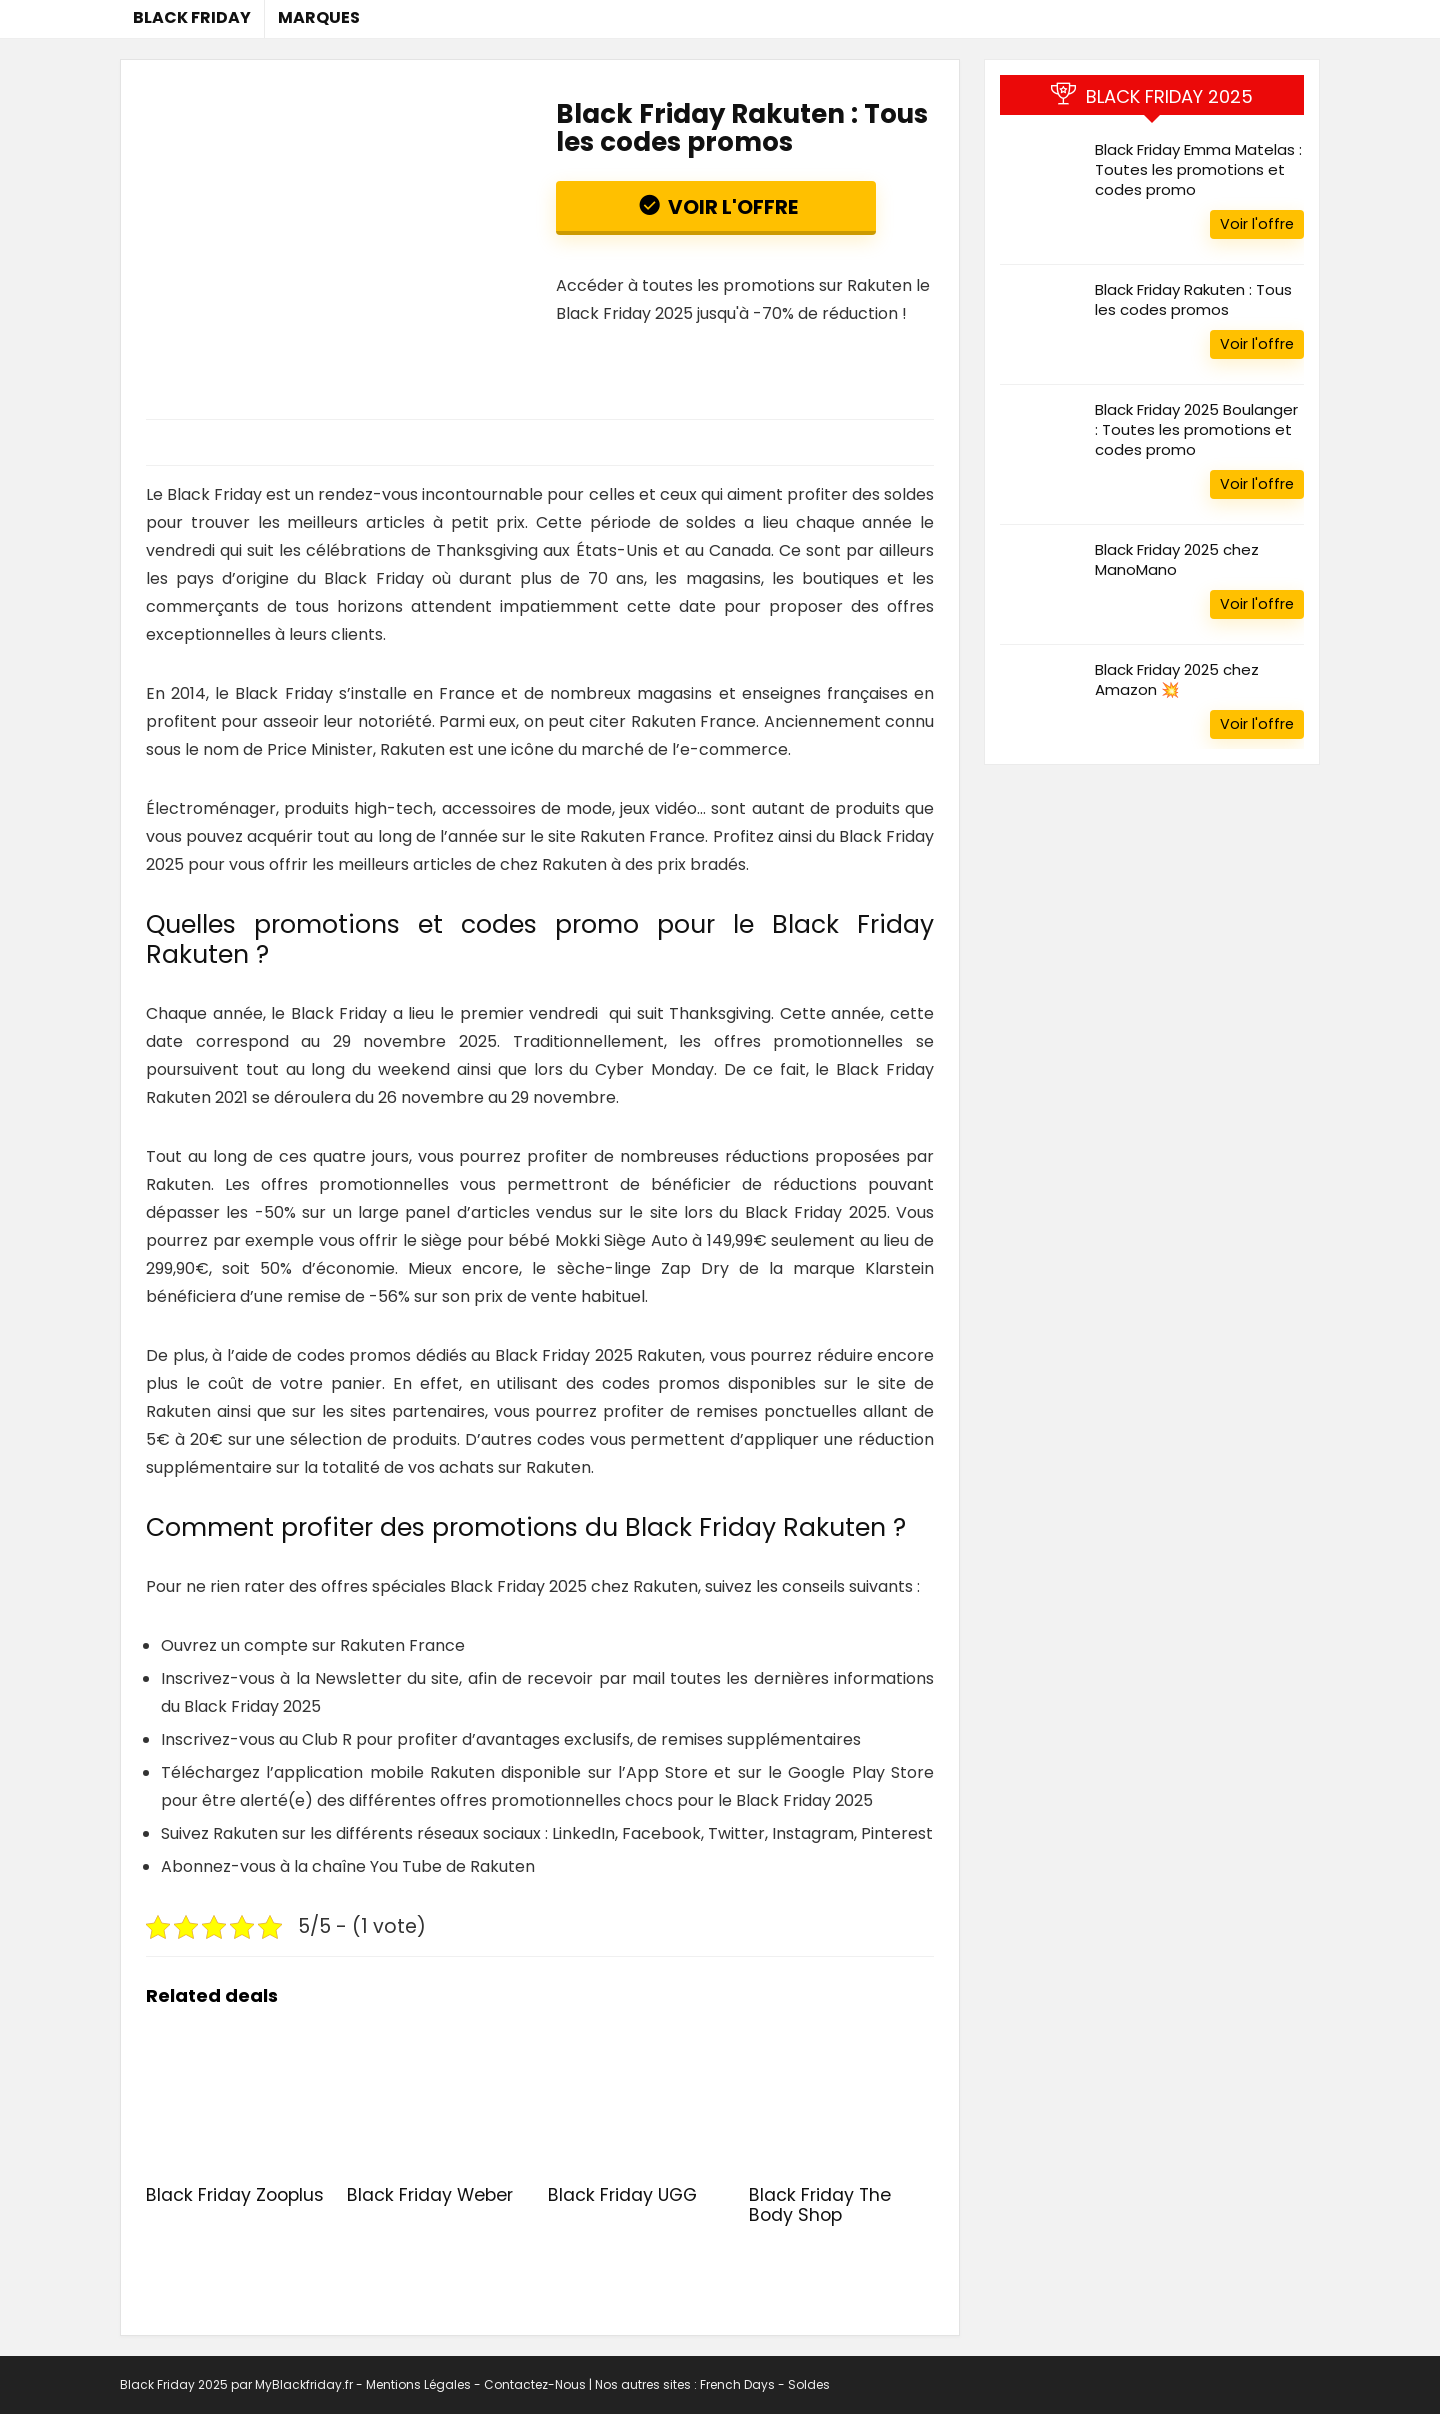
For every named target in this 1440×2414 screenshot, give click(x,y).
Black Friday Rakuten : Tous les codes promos (1193, 299)
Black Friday (192, 17)
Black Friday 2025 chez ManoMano (1177, 559)
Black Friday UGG (622, 2195)
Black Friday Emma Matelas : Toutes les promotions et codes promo (1198, 169)
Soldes (809, 2384)
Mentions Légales (420, 2384)
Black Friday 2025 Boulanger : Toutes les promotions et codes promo (1196, 429)
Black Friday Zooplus (235, 2195)
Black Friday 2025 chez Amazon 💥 (1177, 679)
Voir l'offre (731, 207)
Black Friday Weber (430, 2195)
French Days (737, 2384)
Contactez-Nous (535, 2384)
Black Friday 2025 (174, 2384)
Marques (319, 17)
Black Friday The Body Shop (820, 2205)
